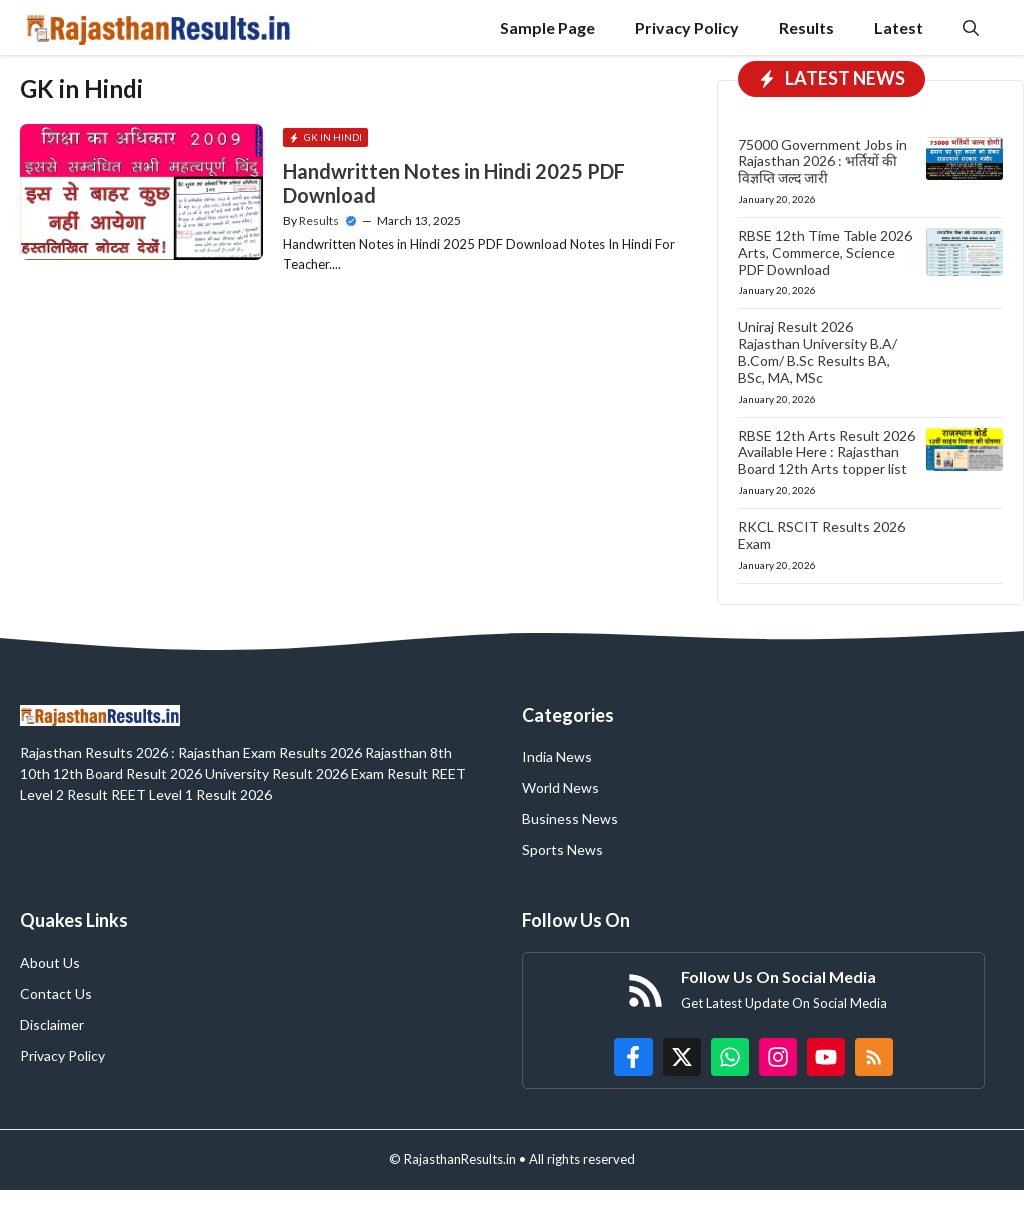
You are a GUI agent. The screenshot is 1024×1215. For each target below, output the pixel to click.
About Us (50, 962)
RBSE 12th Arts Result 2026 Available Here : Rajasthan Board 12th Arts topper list (826, 452)
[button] (971, 27)
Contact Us (56, 993)
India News (557, 756)
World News (560, 787)
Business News (570, 818)
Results (806, 27)
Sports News (562, 849)
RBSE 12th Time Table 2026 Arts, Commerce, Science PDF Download (825, 252)
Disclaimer (52, 1024)
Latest (898, 27)
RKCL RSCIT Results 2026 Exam (821, 535)
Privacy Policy (687, 27)
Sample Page (547, 27)
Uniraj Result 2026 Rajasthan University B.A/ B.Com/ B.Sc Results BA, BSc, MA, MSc (817, 351)
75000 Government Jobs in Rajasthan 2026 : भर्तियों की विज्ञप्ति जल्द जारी (822, 161)
